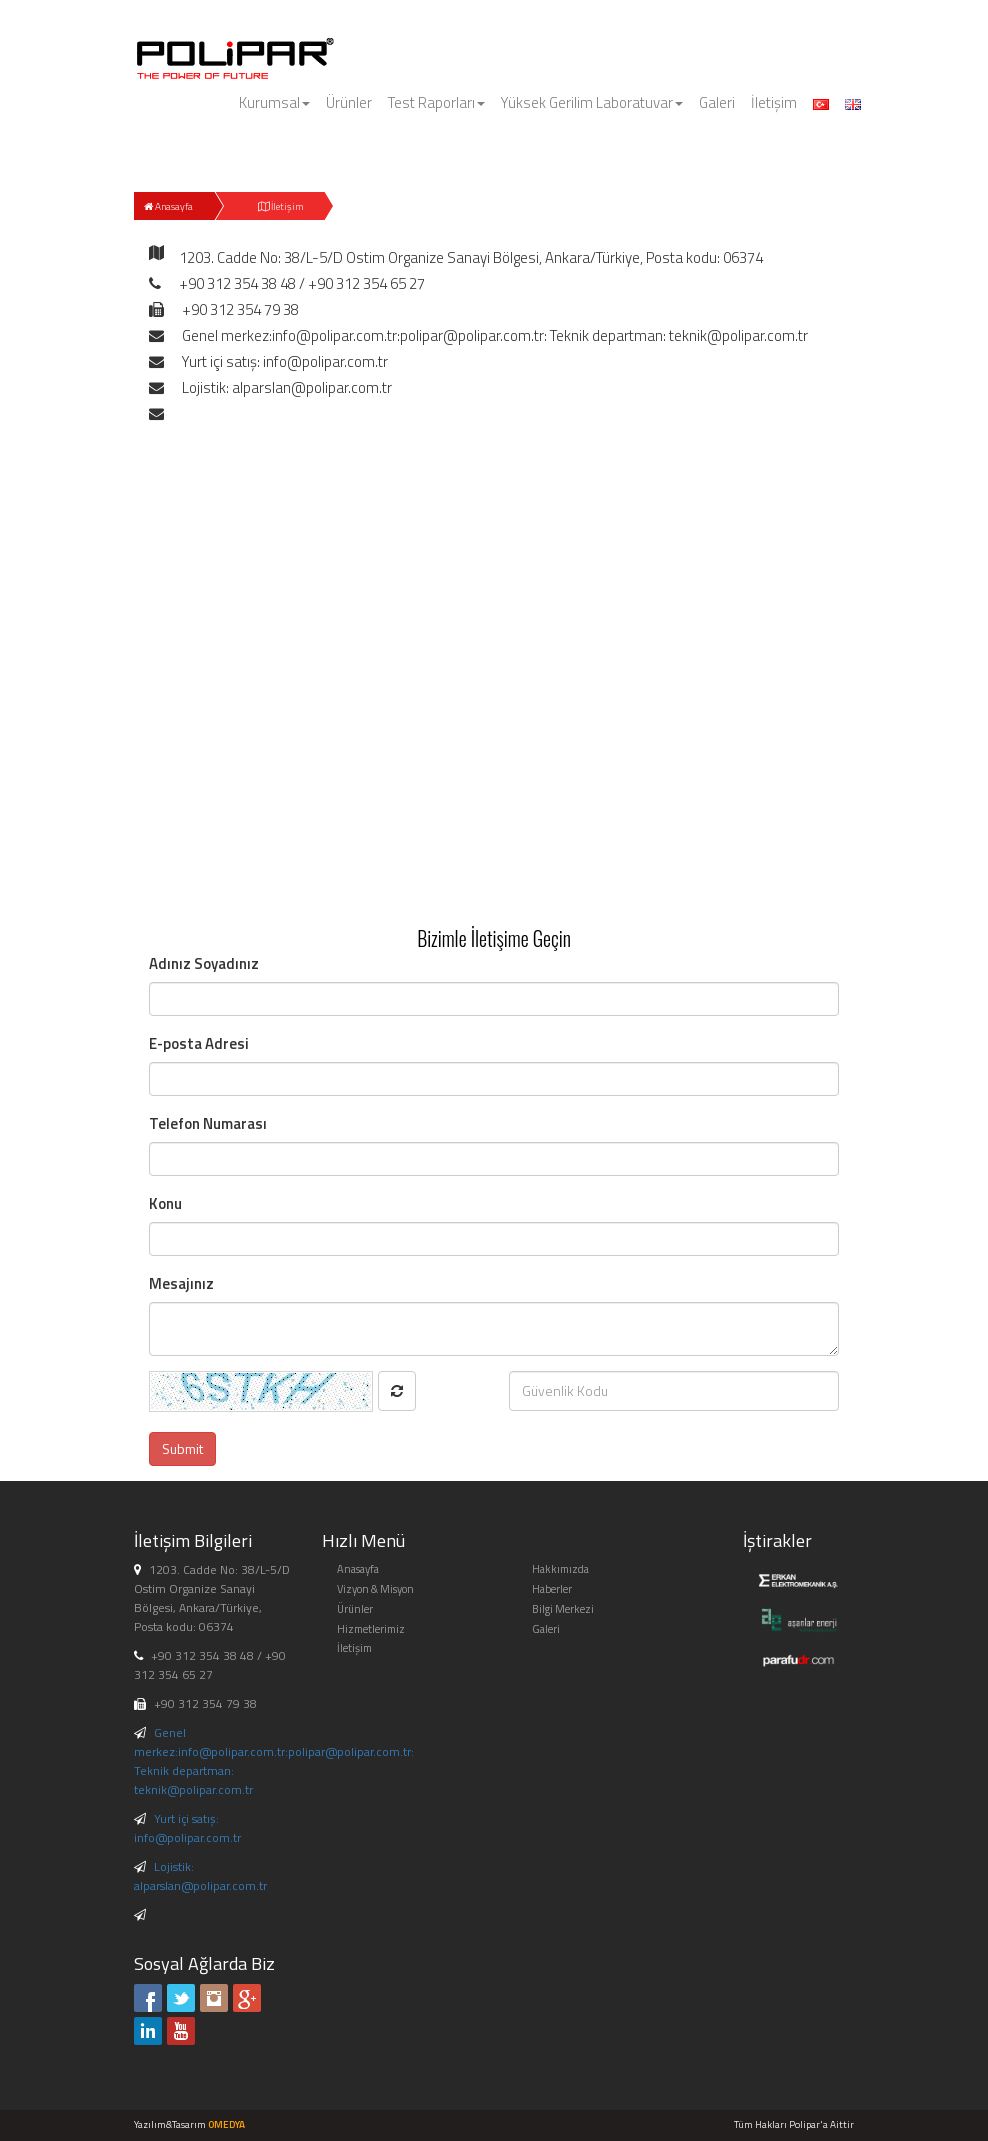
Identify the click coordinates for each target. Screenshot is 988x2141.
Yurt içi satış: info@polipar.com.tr (187, 1828)
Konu (165, 1203)
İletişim (774, 102)
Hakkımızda (560, 1569)
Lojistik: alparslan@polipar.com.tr (200, 1876)
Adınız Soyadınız (204, 963)
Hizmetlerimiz (371, 1629)
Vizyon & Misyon (375, 1589)
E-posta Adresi (199, 1043)
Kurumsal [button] (274, 102)
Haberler (552, 1589)
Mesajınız (181, 1283)
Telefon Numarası (208, 1123)
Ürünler (349, 102)
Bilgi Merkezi (563, 1609)
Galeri (717, 102)
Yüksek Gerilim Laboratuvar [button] (592, 102)
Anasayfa (168, 206)
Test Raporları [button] (436, 102)
